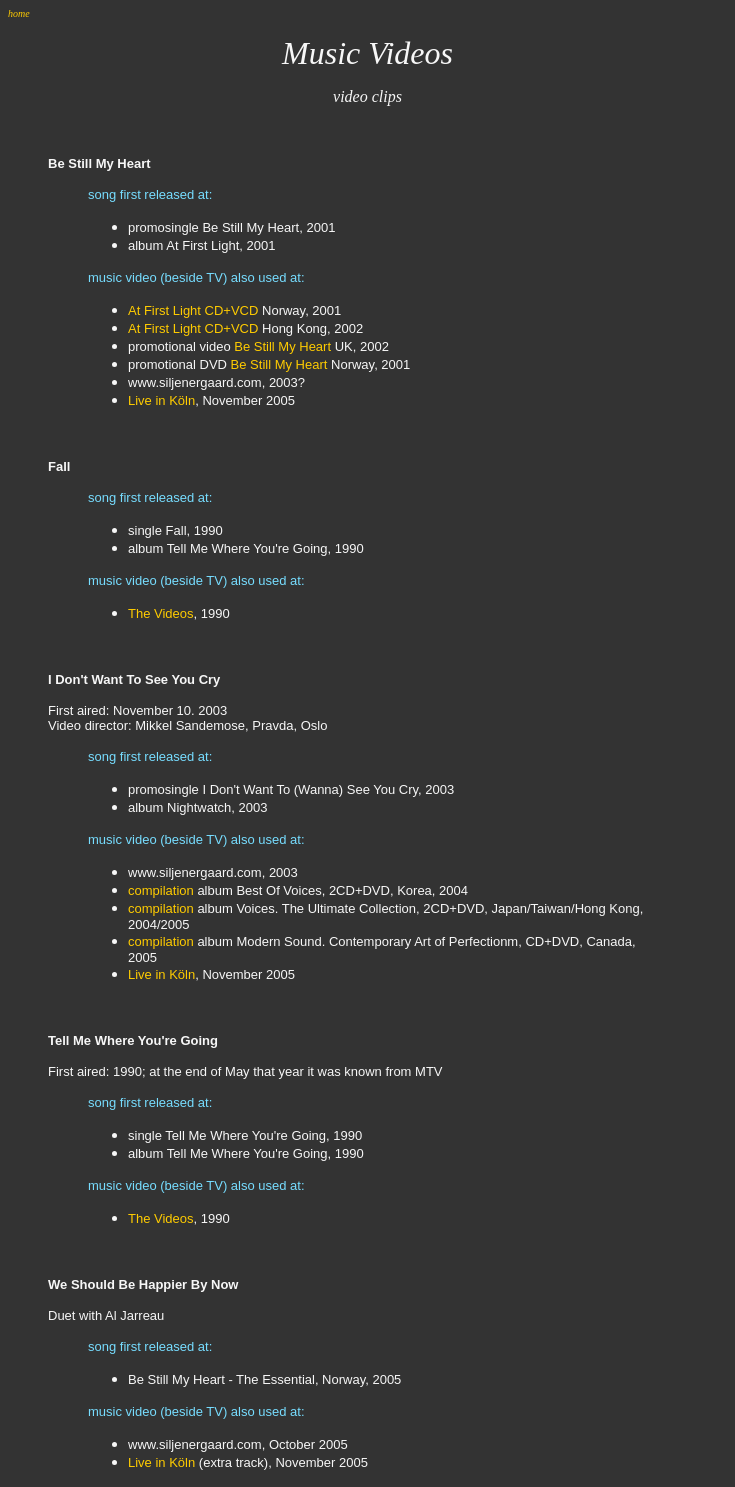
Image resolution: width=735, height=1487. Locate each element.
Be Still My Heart (282, 346)
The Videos (161, 613)
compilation (161, 890)
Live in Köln (161, 400)
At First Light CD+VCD (193, 310)
